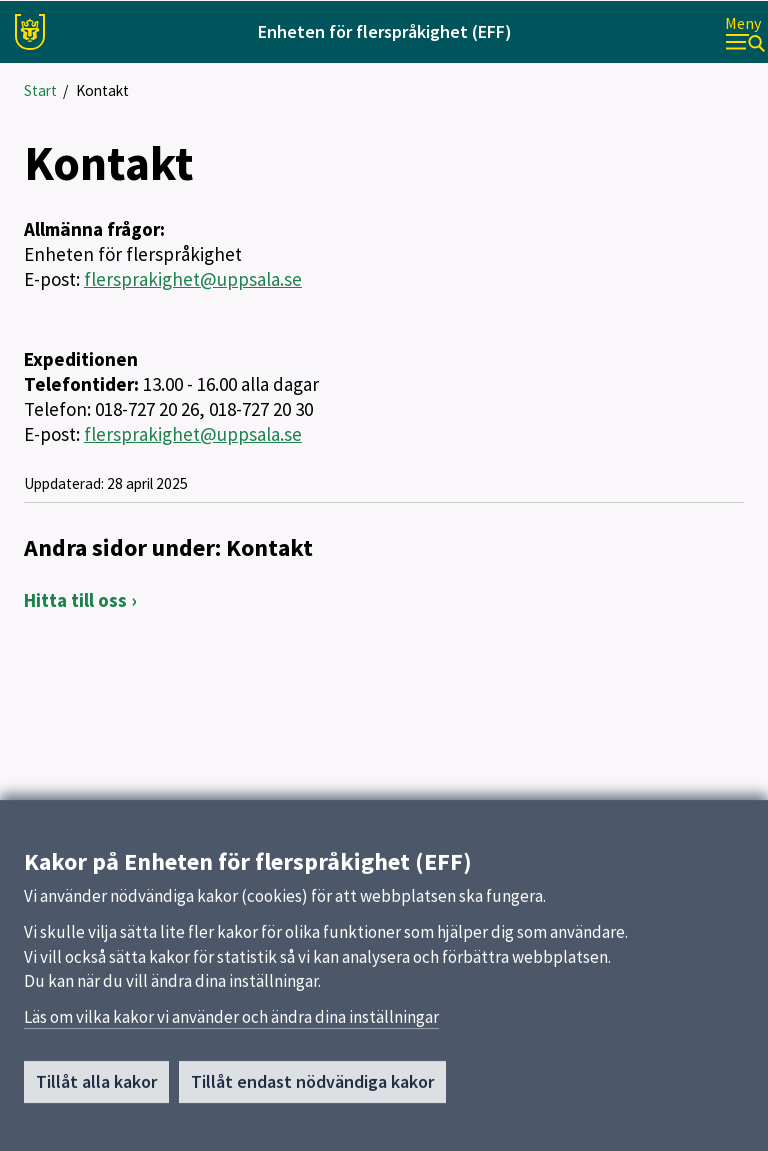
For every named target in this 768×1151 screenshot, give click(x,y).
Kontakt (102, 90)
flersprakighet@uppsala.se (193, 279)
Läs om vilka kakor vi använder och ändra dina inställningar (231, 1038)
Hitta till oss (75, 600)
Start (40, 90)
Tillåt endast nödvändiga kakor (312, 1102)
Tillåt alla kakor (96, 1102)
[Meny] (745, 32)
